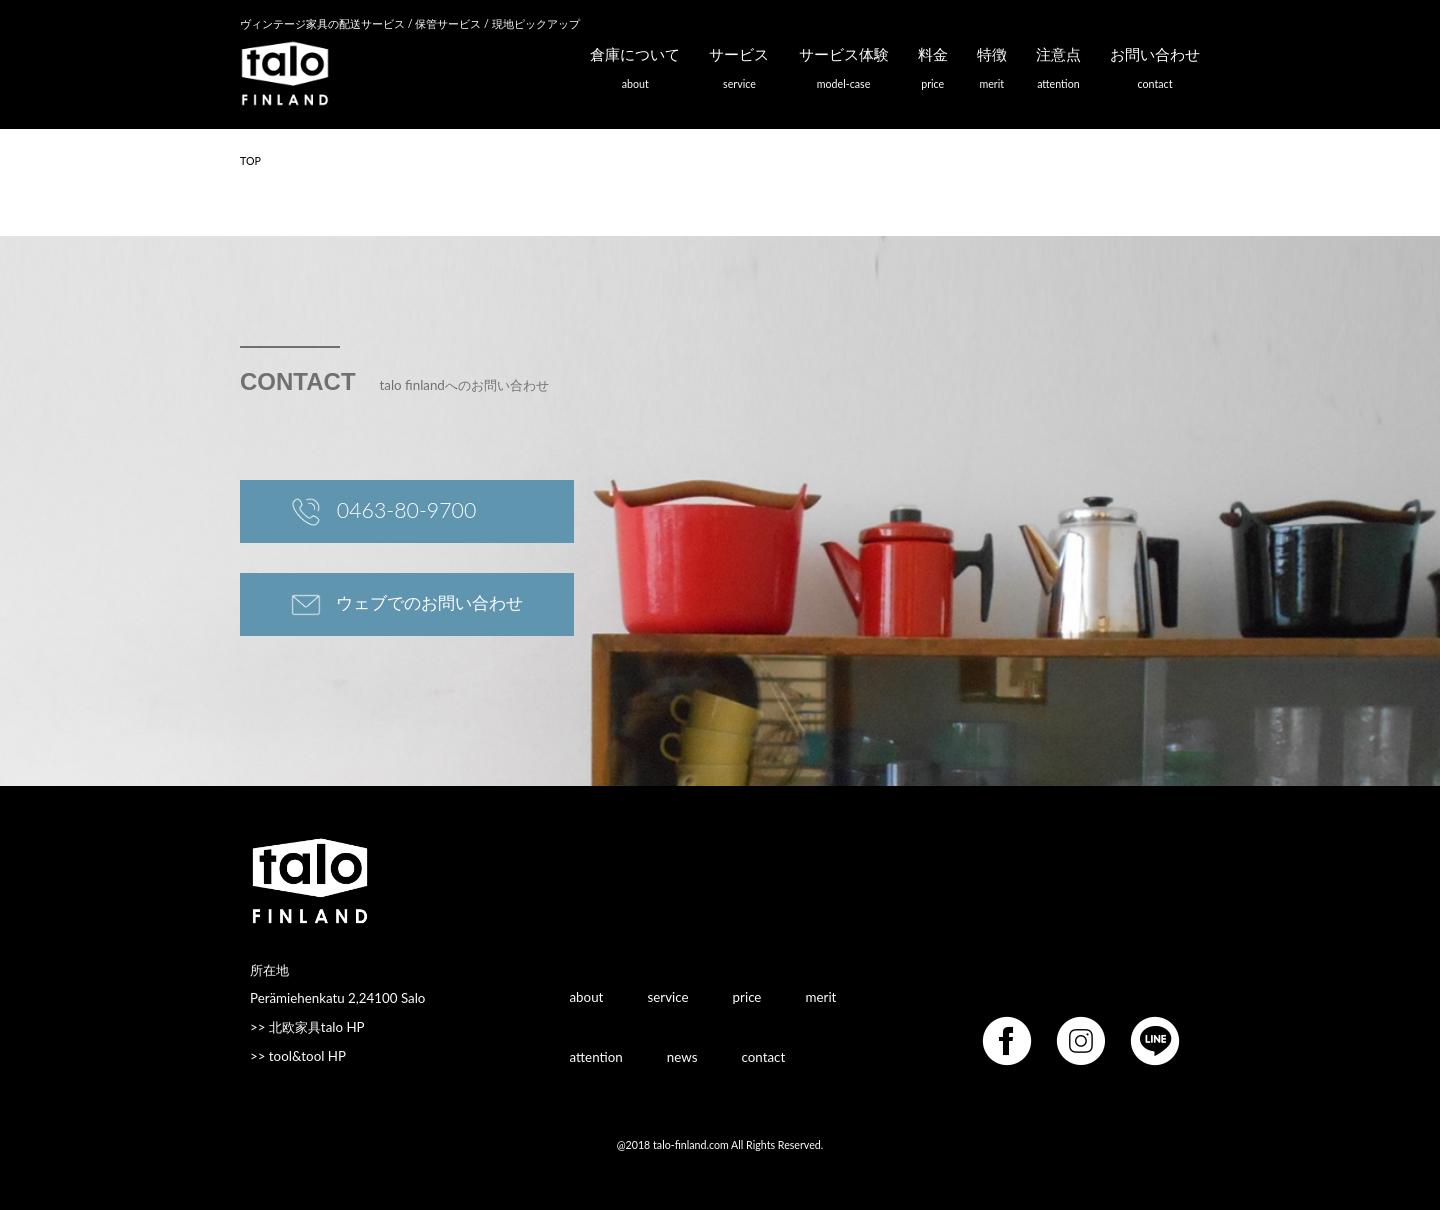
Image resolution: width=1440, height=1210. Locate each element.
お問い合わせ (1155, 72)
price (747, 996)
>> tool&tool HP (298, 1056)
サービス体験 (844, 72)
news (682, 1056)
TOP (250, 160)
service (667, 996)
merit (821, 996)
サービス (739, 72)
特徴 (992, 72)
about (587, 996)
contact (764, 1056)
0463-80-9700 (383, 512)
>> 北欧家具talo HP (307, 1027)
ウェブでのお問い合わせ (407, 605)
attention (596, 1056)
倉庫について (635, 72)
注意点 (1058, 72)
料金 (933, 72)
